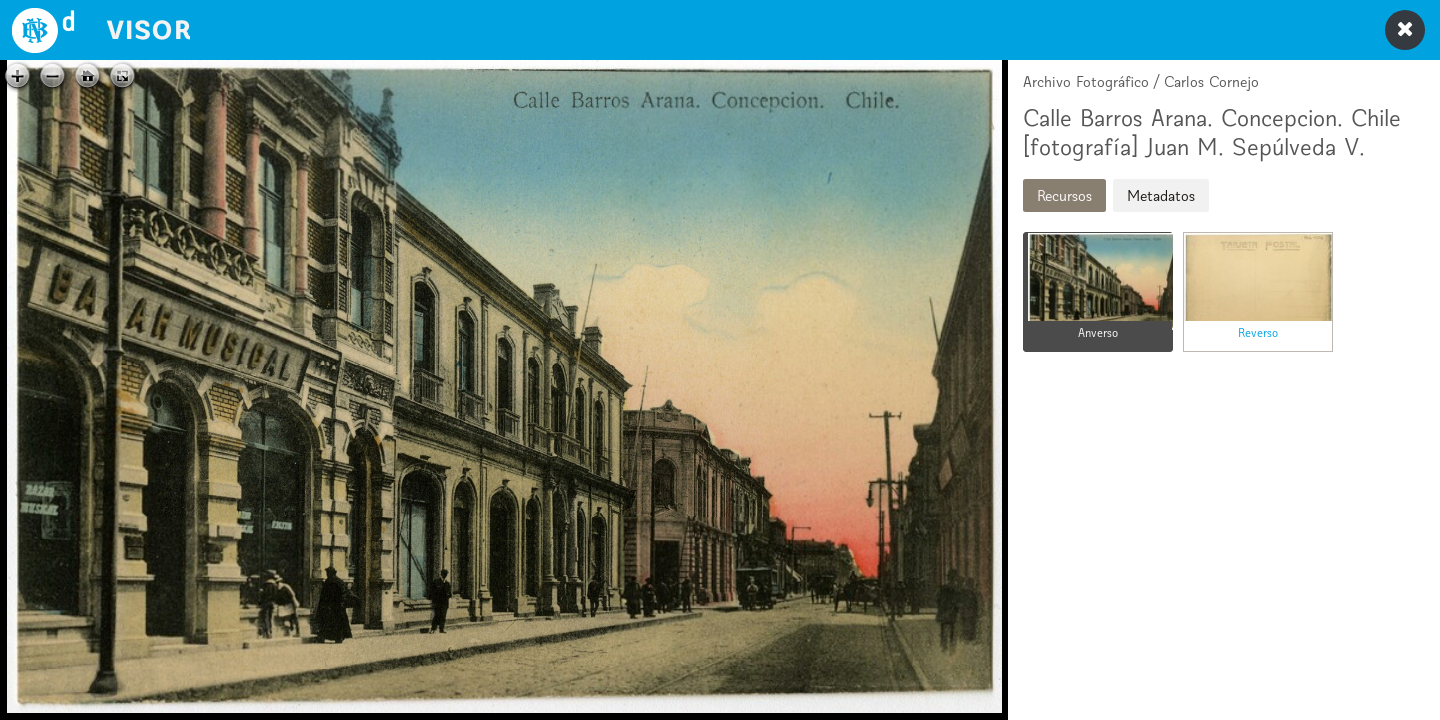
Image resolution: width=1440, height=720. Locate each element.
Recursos (1064, 195)
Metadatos (1161, 195)
